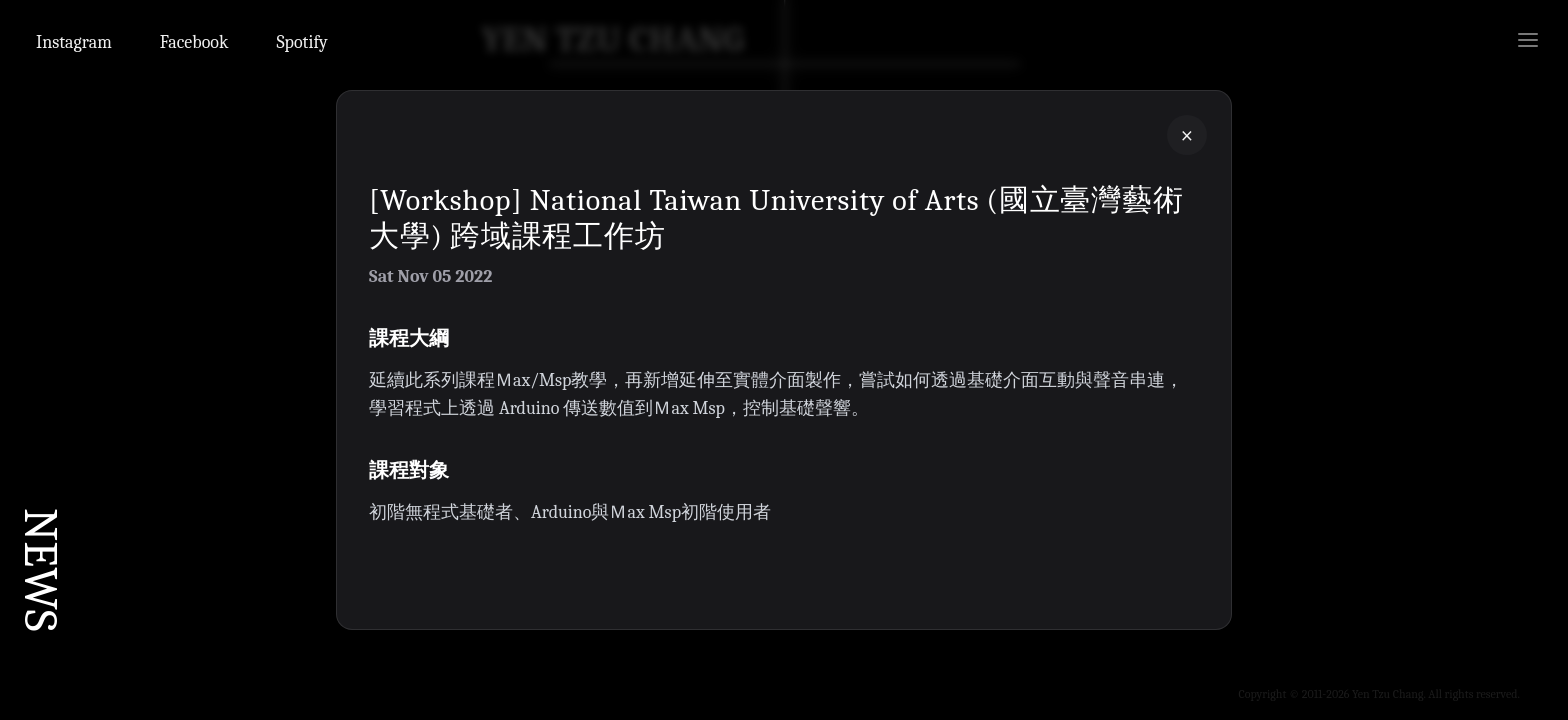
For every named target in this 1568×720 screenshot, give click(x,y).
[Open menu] (1528, 40)
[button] (784, 360)
